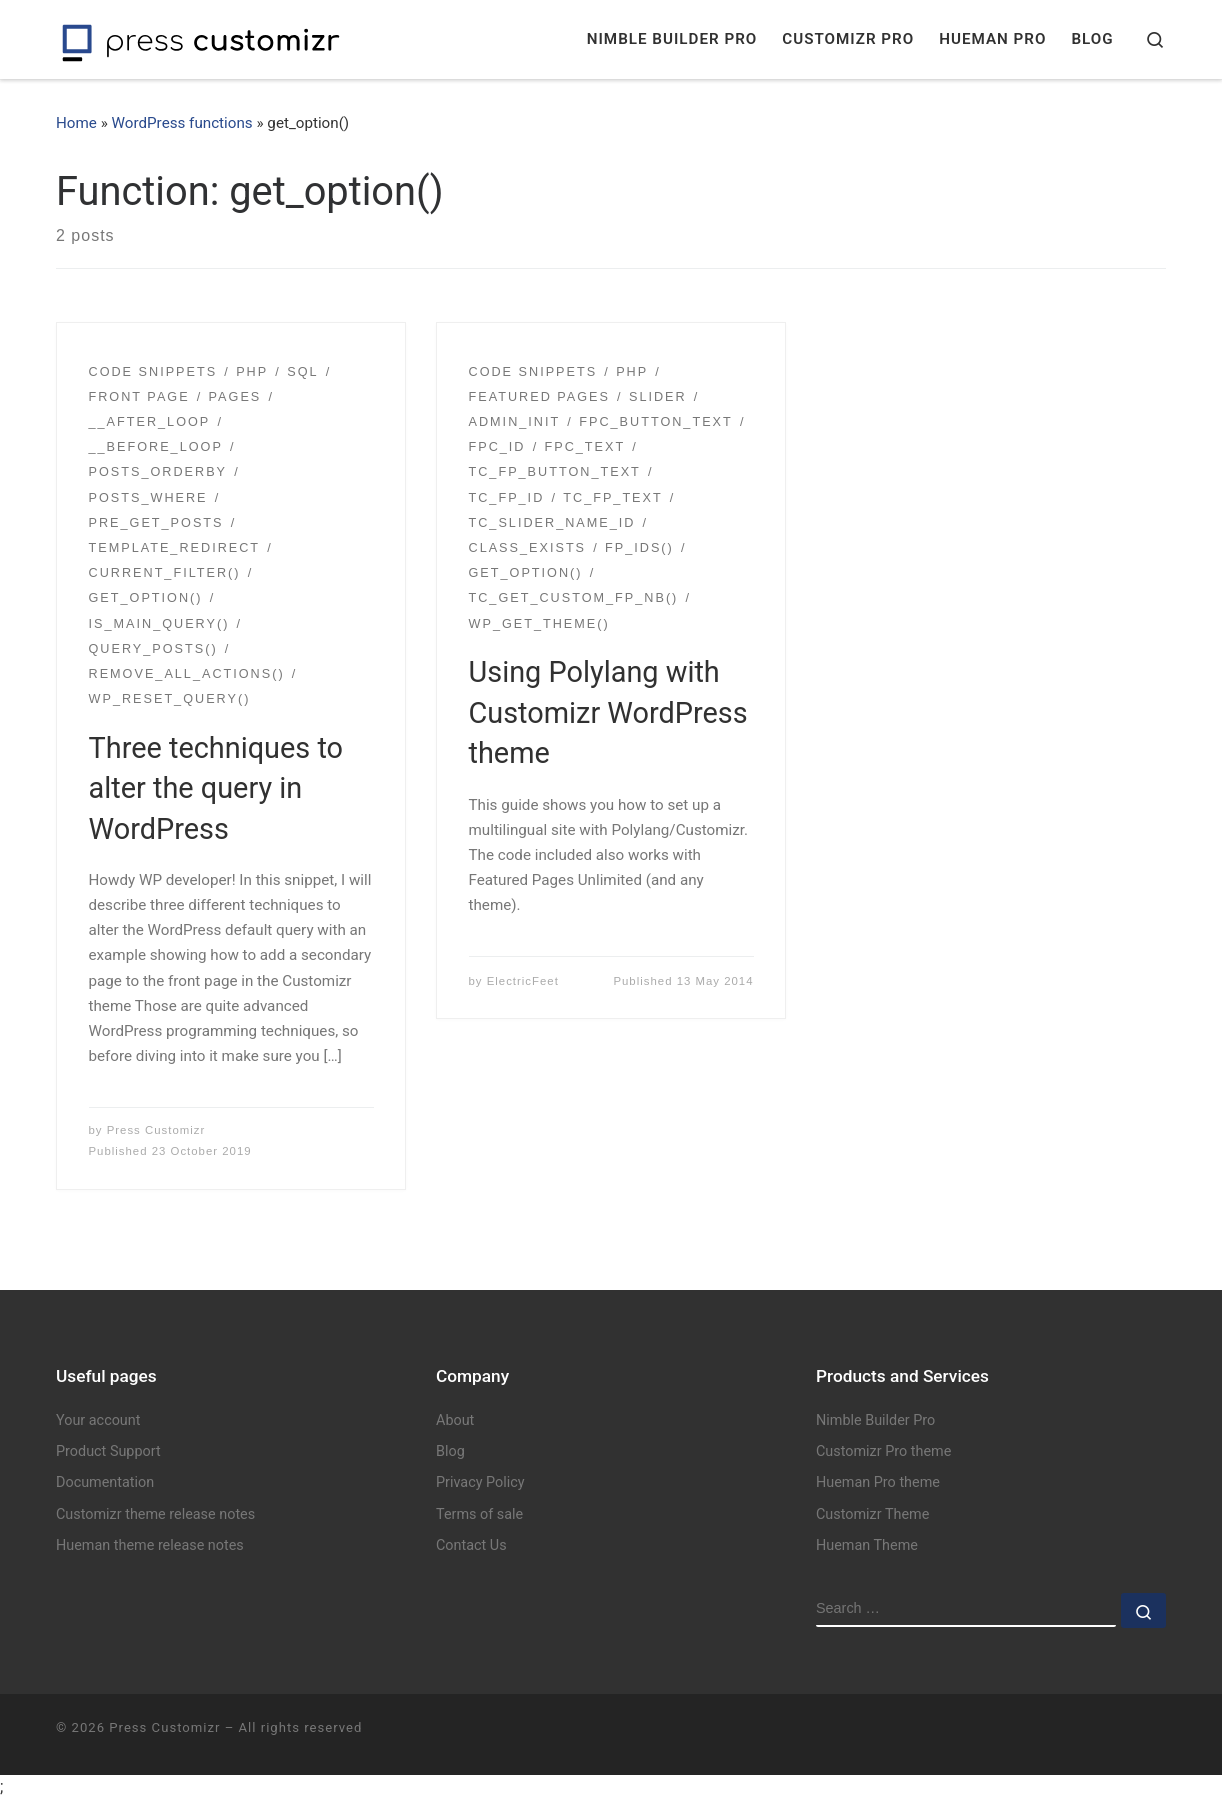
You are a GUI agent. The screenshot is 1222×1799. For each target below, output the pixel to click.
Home (76, 123)
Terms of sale (479, 1514)
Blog (450, 1451)
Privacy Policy (480, 1482)
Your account (98, 1420)
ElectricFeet (523, 981)
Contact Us (471, 1545)
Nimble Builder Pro (875, 1420)
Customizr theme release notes (155, 1514)
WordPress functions (182, 123)
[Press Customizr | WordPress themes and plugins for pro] (201, 39)
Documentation (105, 1482)
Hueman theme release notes (150, 1545)
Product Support (108, 1451)
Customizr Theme (872, 1514)
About (455, 1420)
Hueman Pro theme (878, 1482)
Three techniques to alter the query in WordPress (216, 788)
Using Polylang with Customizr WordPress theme (608, 712)
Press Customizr (156, 1130)
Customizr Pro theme (883, 1451)
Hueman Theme (867, 1545)
